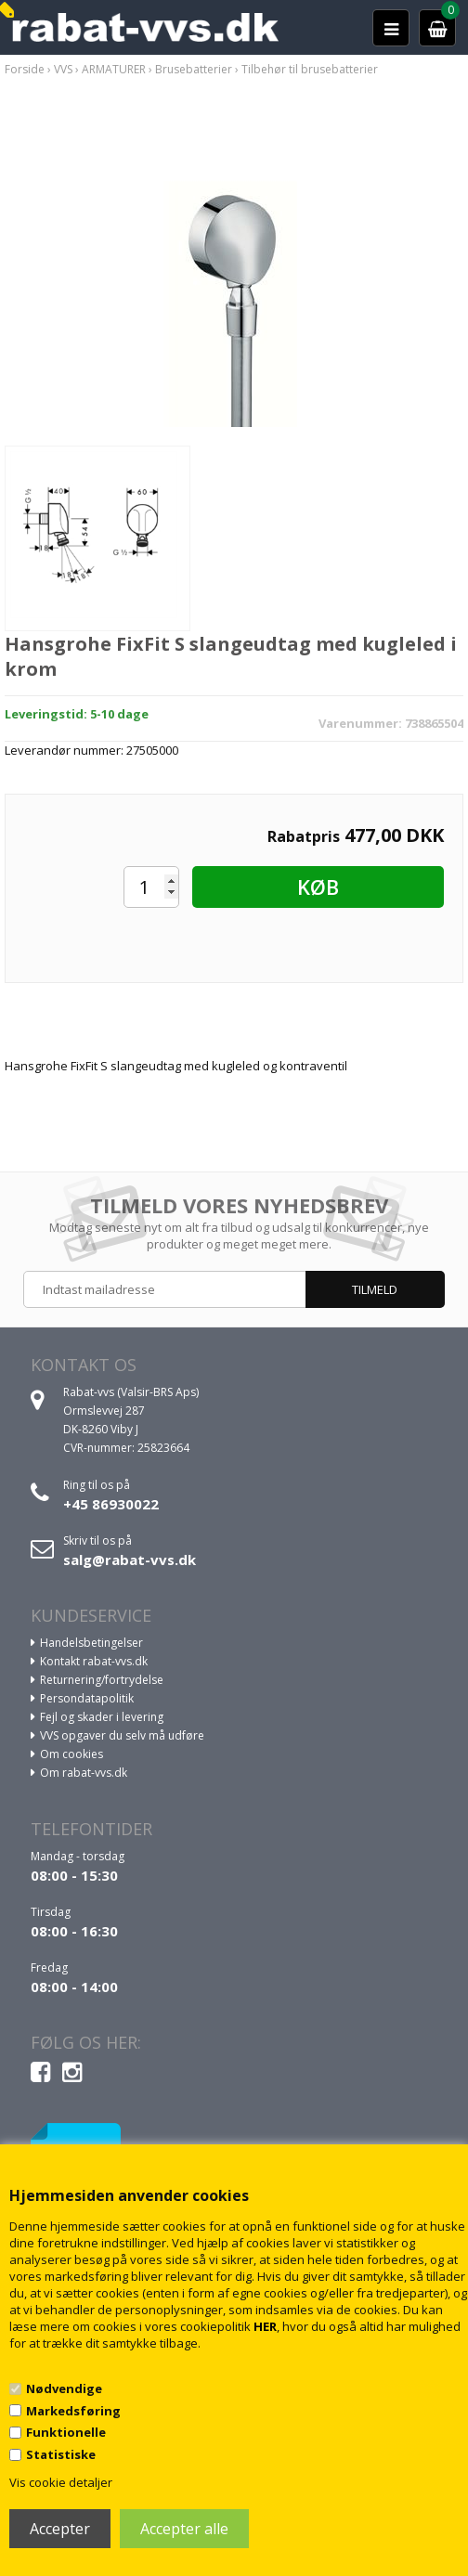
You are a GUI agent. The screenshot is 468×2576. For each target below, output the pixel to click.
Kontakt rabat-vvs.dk (94, 1661)
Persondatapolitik (87, 1698)
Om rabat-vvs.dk (83, 1772)
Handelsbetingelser (91, 1642)
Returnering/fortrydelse (101, 1680)
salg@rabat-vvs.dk (129, 1559)
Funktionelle (66, 2432)
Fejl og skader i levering (101, 1717)
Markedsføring (73, 2410)
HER (265, 2326)
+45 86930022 (111, 1504)
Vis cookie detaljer (60, 2482)
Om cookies (71, 1754)
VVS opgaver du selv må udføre (122, 1735)
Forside (25, 69)
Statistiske (61, 2454)
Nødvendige (64, 2388)
